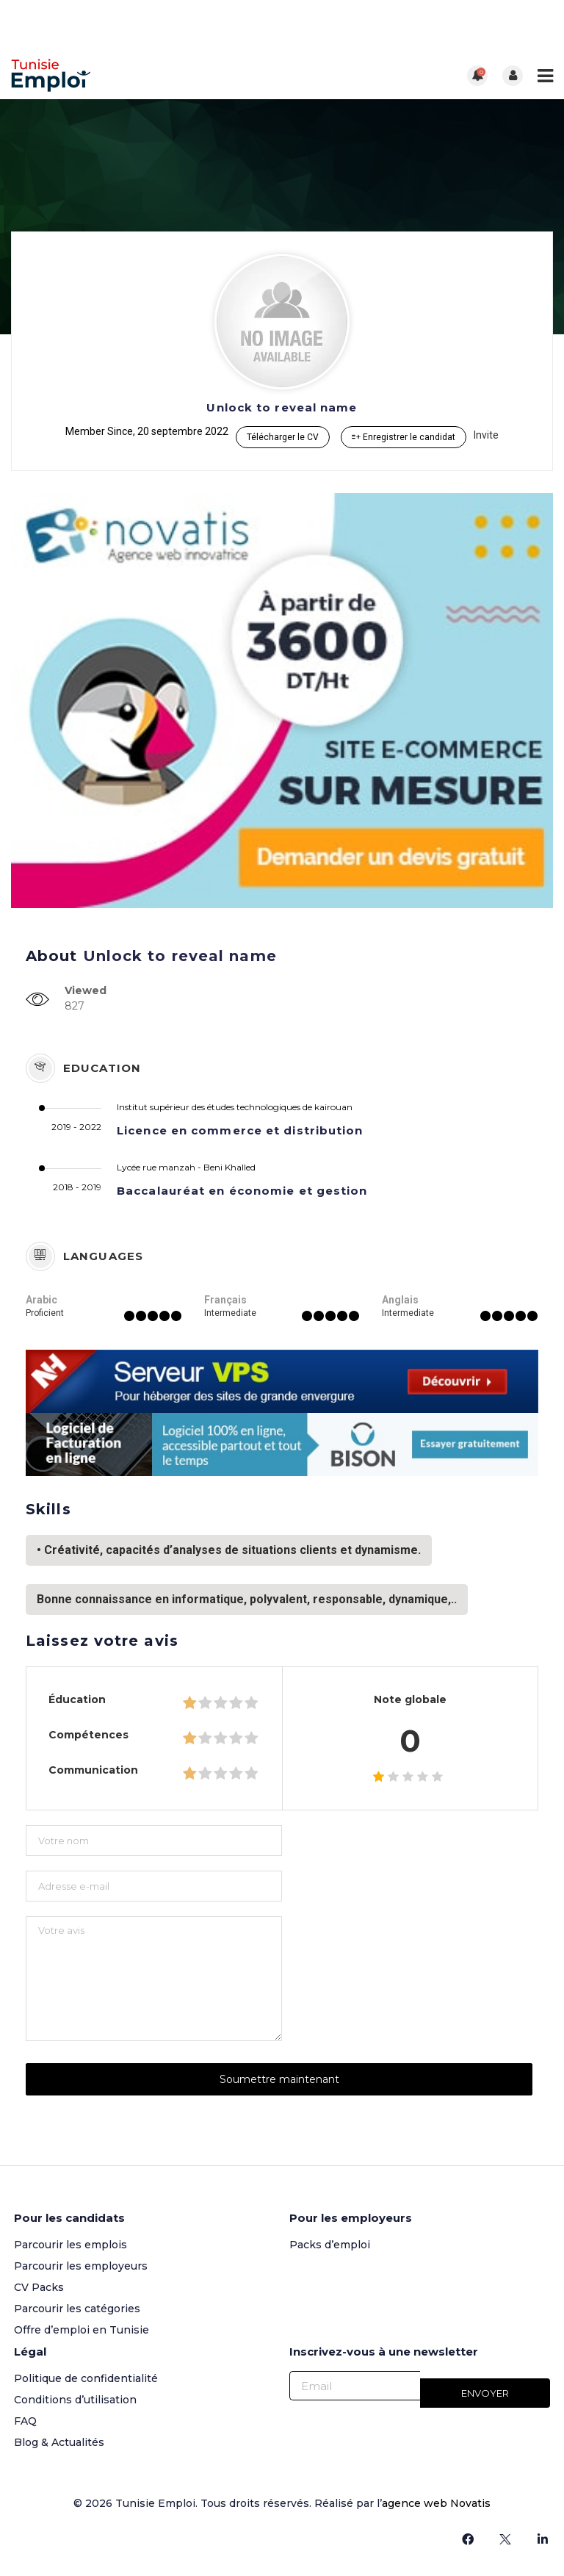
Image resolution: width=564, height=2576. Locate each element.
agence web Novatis (436, 2503)
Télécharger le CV (283, 437)
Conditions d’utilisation (75, 2399)
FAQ (25, 2421)
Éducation (77, 1699)
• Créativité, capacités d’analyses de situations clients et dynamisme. (229, 1550)
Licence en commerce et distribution (240, 1130)
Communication (93, 1770)
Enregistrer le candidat (403, 437)
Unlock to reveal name (281, 407)
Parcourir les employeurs (81, 2266)
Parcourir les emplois (70, 2244)
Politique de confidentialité (86, 2378)
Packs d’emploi (329, 2244)
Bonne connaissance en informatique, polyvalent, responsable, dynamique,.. (247, 1599)
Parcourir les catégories (77, 2308)
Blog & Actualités (59, 2442)
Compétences (88, 1734)
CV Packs (39, 2287)
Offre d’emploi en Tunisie (81, 2329)
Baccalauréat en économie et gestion (242, 1191)
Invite (486, 435)
